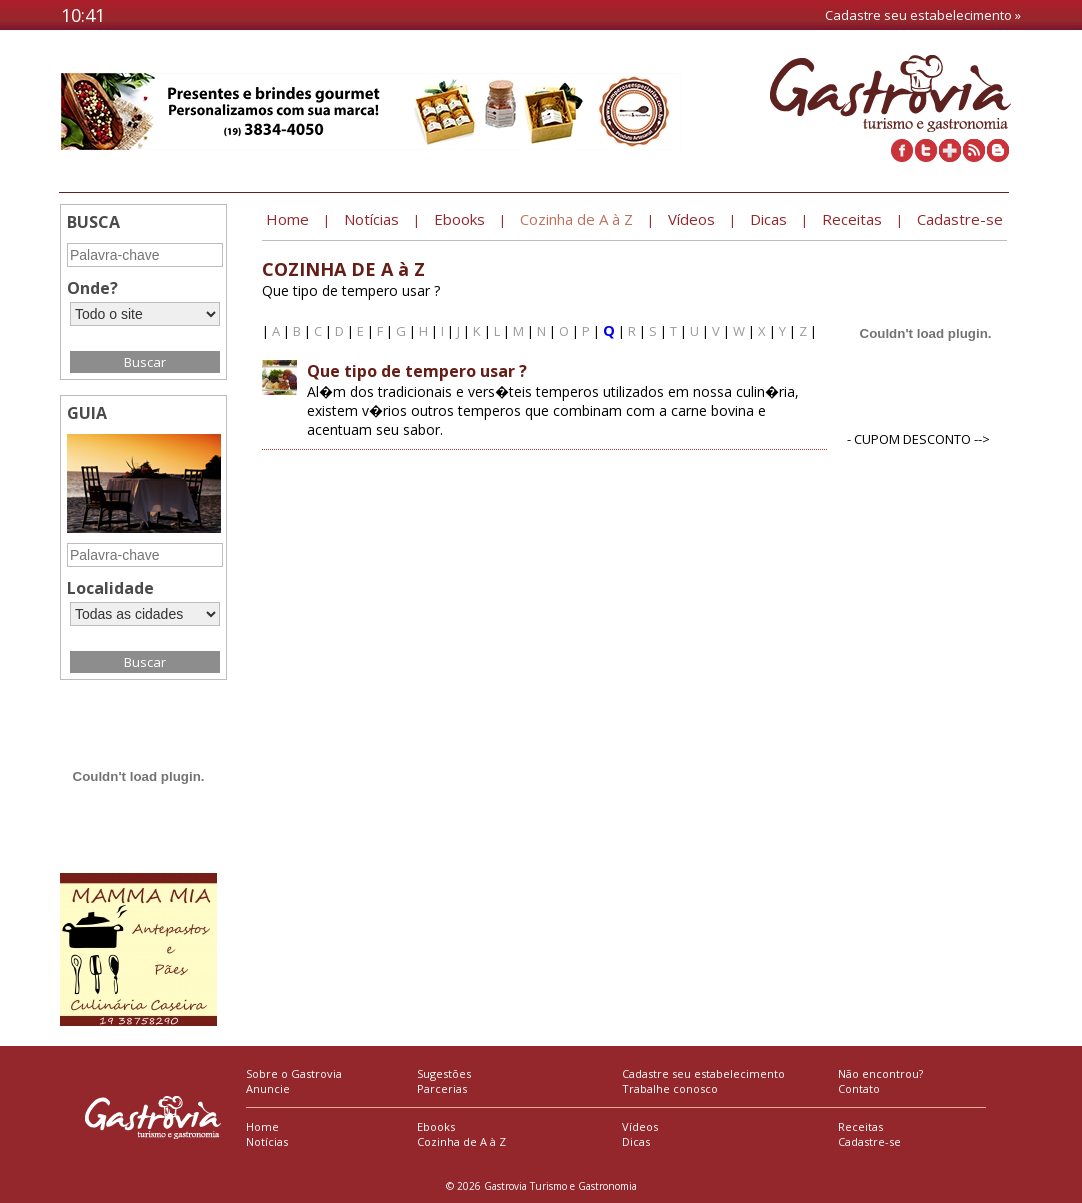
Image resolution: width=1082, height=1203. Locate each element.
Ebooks (436, 1126)
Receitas (860, 1126)
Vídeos (640, 1126)
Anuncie (268, 1088)
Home (262, 1126)
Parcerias (442, 1088)
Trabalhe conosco (670, 1088)
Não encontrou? (880, 1073)
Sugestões (444, 1073)
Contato (859, 1088)
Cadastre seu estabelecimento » (923, 15)
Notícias (267, 1141)
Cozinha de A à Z (461, 1141)
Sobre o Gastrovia (294, 1073)
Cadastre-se (869, 1141)
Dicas (636, 1141)
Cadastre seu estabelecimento (703, 1073)
